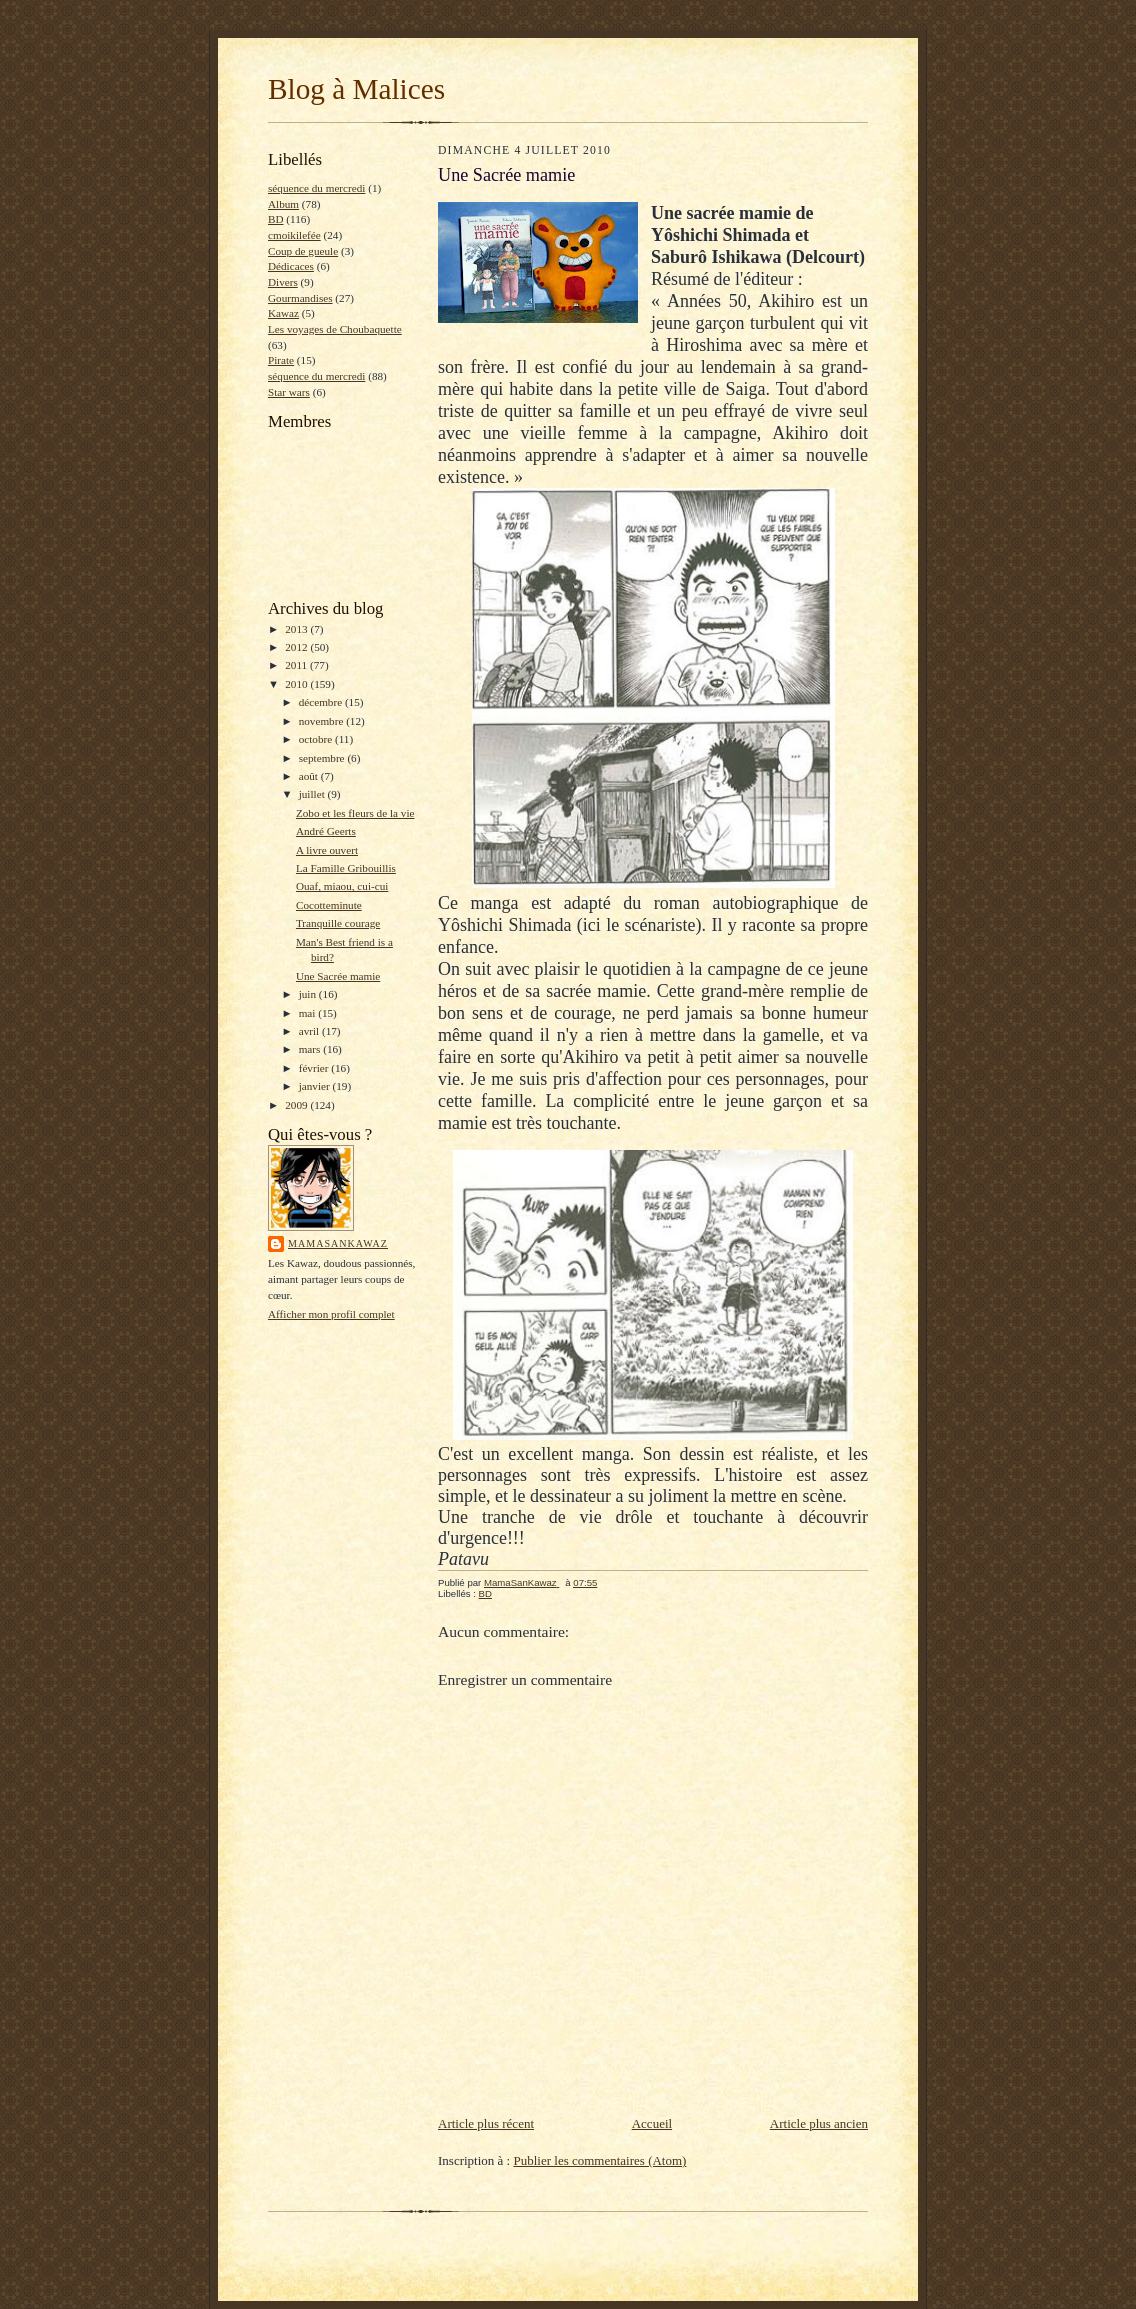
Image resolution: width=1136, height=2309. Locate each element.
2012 (297, 647)
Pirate (281, 360)
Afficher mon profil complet (331, 1314)
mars (311, 1049)
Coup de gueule (303, 251)
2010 (297, 684)
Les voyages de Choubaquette (335, 329)
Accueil (652, 2123)
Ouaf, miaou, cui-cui (342, 886)
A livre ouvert (327, 850)
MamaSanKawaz (338, 1243)
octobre (317, 739)
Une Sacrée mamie (338, 976)
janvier (316, 1086)
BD (276, 219)
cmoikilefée (294, 235)
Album (283, 204)
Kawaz (283, 313)
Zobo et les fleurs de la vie (355, 813)
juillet (313, 794)
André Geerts (326, 831)
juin (309, 994)
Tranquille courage (338, 923)
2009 (297, 1105)
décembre (322, 702)
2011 (297, 665)
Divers (283, 282)
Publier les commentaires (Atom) (599, 2160)
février (315, 1068)
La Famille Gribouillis (346, 868)
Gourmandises (300, 298)
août (310, 776)
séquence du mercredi (316, 188)
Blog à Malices (356, 89)
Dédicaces (291, 266)
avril (310, 1031)
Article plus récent (486, 2123)
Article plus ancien (819, 2123)
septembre (323, 758)
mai (309, 1013)
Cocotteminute (329, 905)
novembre (322, 721)
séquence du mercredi (316, 376)
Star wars (289, 392)
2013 (297, 629)
